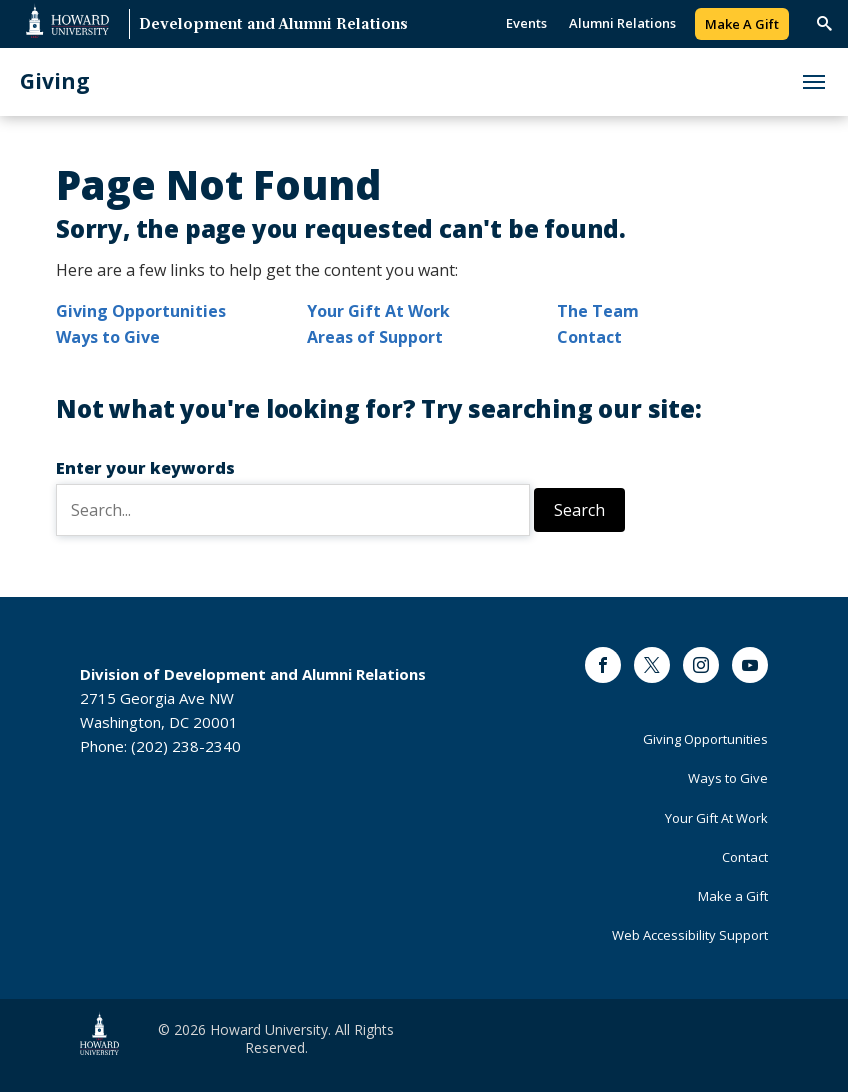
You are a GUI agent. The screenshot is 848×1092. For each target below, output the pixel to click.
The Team (598, 311)
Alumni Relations (622, 23)
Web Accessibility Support (690, 935)
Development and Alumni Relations (273, 25)
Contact (589, 337)
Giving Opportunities (141, 311)
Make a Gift (733, 896)
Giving (55, 81)
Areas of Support (375, 337)
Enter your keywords (145, 468)
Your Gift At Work (378, 311)
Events (526, 23)
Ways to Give (108, 337)
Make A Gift (742, 24)
